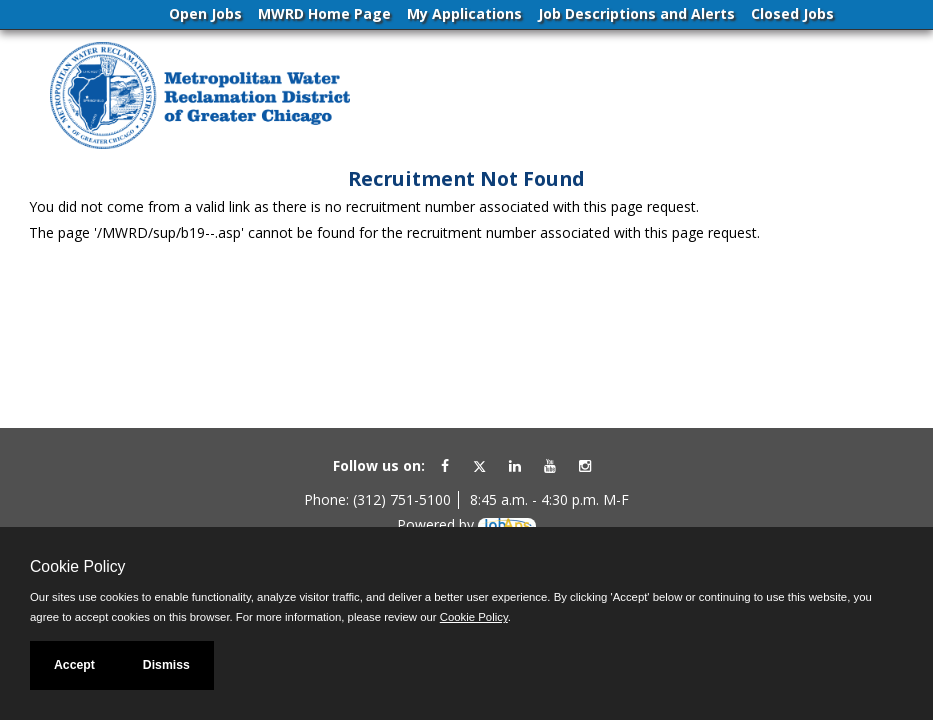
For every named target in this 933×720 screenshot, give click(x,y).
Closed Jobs (792, 13)
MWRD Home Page (324, 13)
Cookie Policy (77, 566)
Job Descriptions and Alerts (636, 13)
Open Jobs (205, 13)
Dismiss (166, 665)
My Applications (464, 13)
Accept (74, 665)
